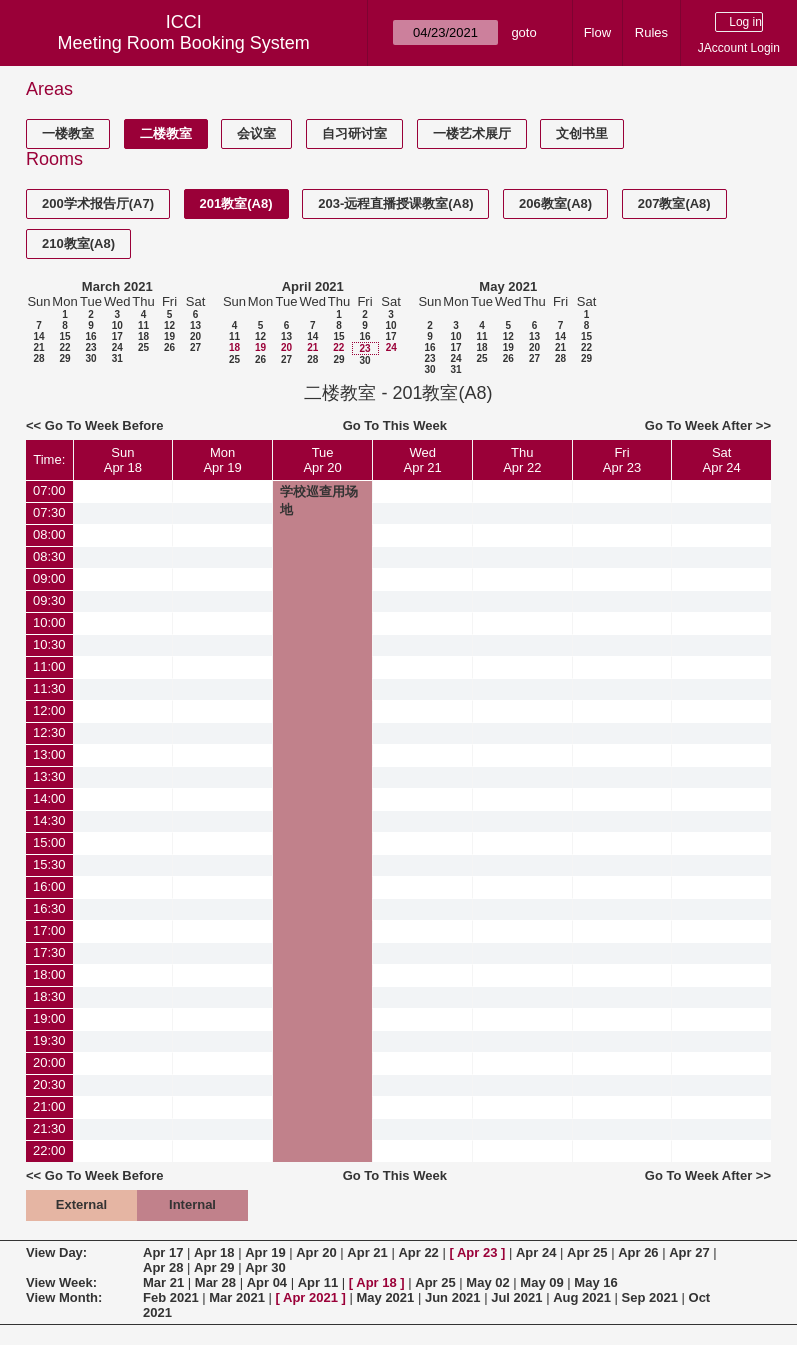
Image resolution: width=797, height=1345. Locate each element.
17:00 (49, 930)
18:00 (49, 974)
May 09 (541, 1282)
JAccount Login (739, 48)
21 (38, 347)
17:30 (49, 952)
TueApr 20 (322, 460)
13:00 (49, 754)
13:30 (49, 776)
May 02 (487, 1282)
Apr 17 (163, 1252)
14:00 (49, 798)
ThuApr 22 (522, 460)
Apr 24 (536, 1252)
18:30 (49, 996)
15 (64, 336)
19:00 (49, 1018)
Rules (651, 32)
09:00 (49, 578)
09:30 (49, 600)
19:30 (49, 1040)
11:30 (49, 688)
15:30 (49, 864)
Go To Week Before (104, 425)
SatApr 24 (721, 460)
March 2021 (117, 286)
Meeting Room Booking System (184, 43)
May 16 (595, 1282)
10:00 (49, 622)
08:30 (49, 556)
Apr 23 (477, 1252)
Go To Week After (698, 425)
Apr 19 (265, 1252)
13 (195, 325)
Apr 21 (367, 1252)
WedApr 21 (423, 460)
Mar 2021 (237, 1297)
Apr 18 (214, 1252)
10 (117, 325)
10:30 (49, 644)
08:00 (49, 534)
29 (64, 358)
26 (169, 347)
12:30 (49, 732)
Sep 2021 (650, 1297)
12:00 (49, 710)
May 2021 (508, 286)
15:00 (49, 842)
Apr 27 (689, 1252)
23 (90, 347)
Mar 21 (163, 1282)
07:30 (49, 512)
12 (169, 325)
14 (38, 336)
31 (117, 358)
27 (195, 347)
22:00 (49, 1150)
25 (143, 347)
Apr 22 (418, 1252)
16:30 (49, 908)
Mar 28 (215, 1282)
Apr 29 (214, 1267)
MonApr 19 (222, 460)
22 (64, 347)
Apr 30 (265, 1267)
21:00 (49, 1106)
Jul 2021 (516, 1297)
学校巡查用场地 (319, 500)
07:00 (49, 490)
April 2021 (313, 286)
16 (90, 336)
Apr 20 (316, 1252)
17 (117, 336)
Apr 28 (163, 1267)
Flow (597, 32)
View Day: (56, 1252)
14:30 (49, 820)
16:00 (49, 886)
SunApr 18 (123, 460)
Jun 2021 (453, 1297)
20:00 (49, 1062)
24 (117, 347)
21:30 (49, 1128)
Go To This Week (395, 425)
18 (143, 336)
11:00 (49, 666)
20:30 (49, 1084)
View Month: (64, 1297)
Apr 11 (318, 1282)
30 (90, 358)
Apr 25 (587, 1252)
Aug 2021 (582, 1297)
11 (143, 325)
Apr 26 (638, 1252)
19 (169, 336)
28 (38, 358)
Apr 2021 (310, 1297)
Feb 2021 (171, 1297)
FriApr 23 (622, 460)
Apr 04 (267, 1282)
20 (195, 336)
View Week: (61, 1282)
